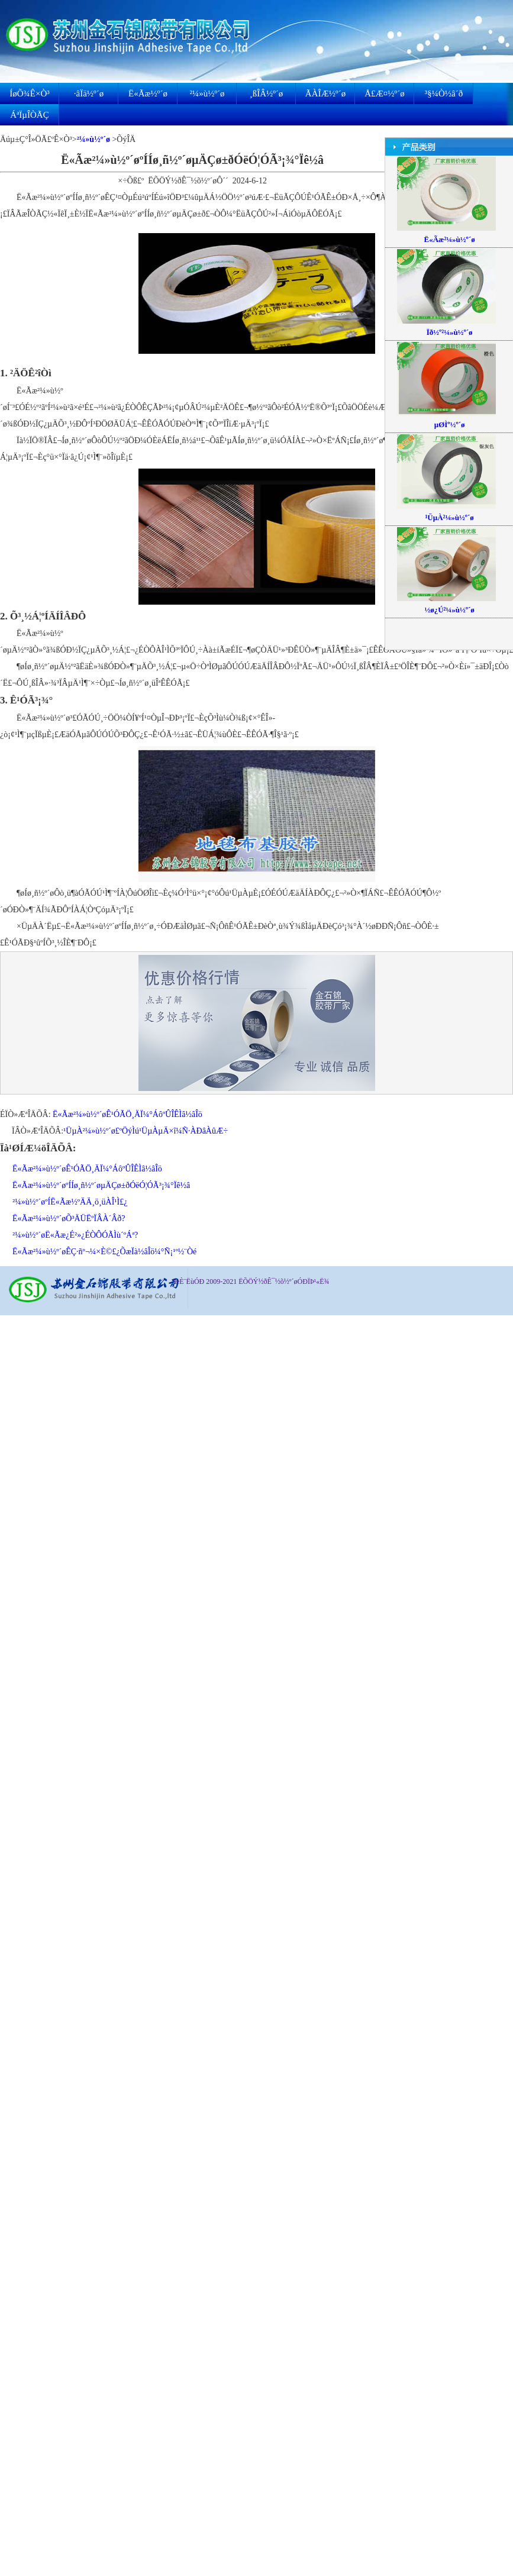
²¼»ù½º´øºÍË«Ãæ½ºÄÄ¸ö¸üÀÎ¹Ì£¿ (69, 1201)
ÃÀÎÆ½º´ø (325, 93)
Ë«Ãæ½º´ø (147, 93)
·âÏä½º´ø (89, 93)
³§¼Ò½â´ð (444, 93)
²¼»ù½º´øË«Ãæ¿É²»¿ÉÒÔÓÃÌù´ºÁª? (75, 1235)
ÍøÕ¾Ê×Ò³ (29, 93)
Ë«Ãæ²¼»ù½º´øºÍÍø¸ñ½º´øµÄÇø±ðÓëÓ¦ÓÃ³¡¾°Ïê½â (101, 1185)
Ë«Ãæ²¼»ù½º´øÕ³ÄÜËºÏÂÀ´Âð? (68, 1218)
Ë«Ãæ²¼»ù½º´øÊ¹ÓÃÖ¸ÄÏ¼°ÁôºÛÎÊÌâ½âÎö (127, 1114)
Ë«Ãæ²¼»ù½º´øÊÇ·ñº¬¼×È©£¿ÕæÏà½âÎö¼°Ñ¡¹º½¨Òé (104, 1251)
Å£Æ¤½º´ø (384, 93)
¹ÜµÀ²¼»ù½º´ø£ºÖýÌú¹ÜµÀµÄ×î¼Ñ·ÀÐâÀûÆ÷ (145, 1130)
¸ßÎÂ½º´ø (266, 93)
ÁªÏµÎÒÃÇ (29, 115)
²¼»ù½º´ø (206, 93)
